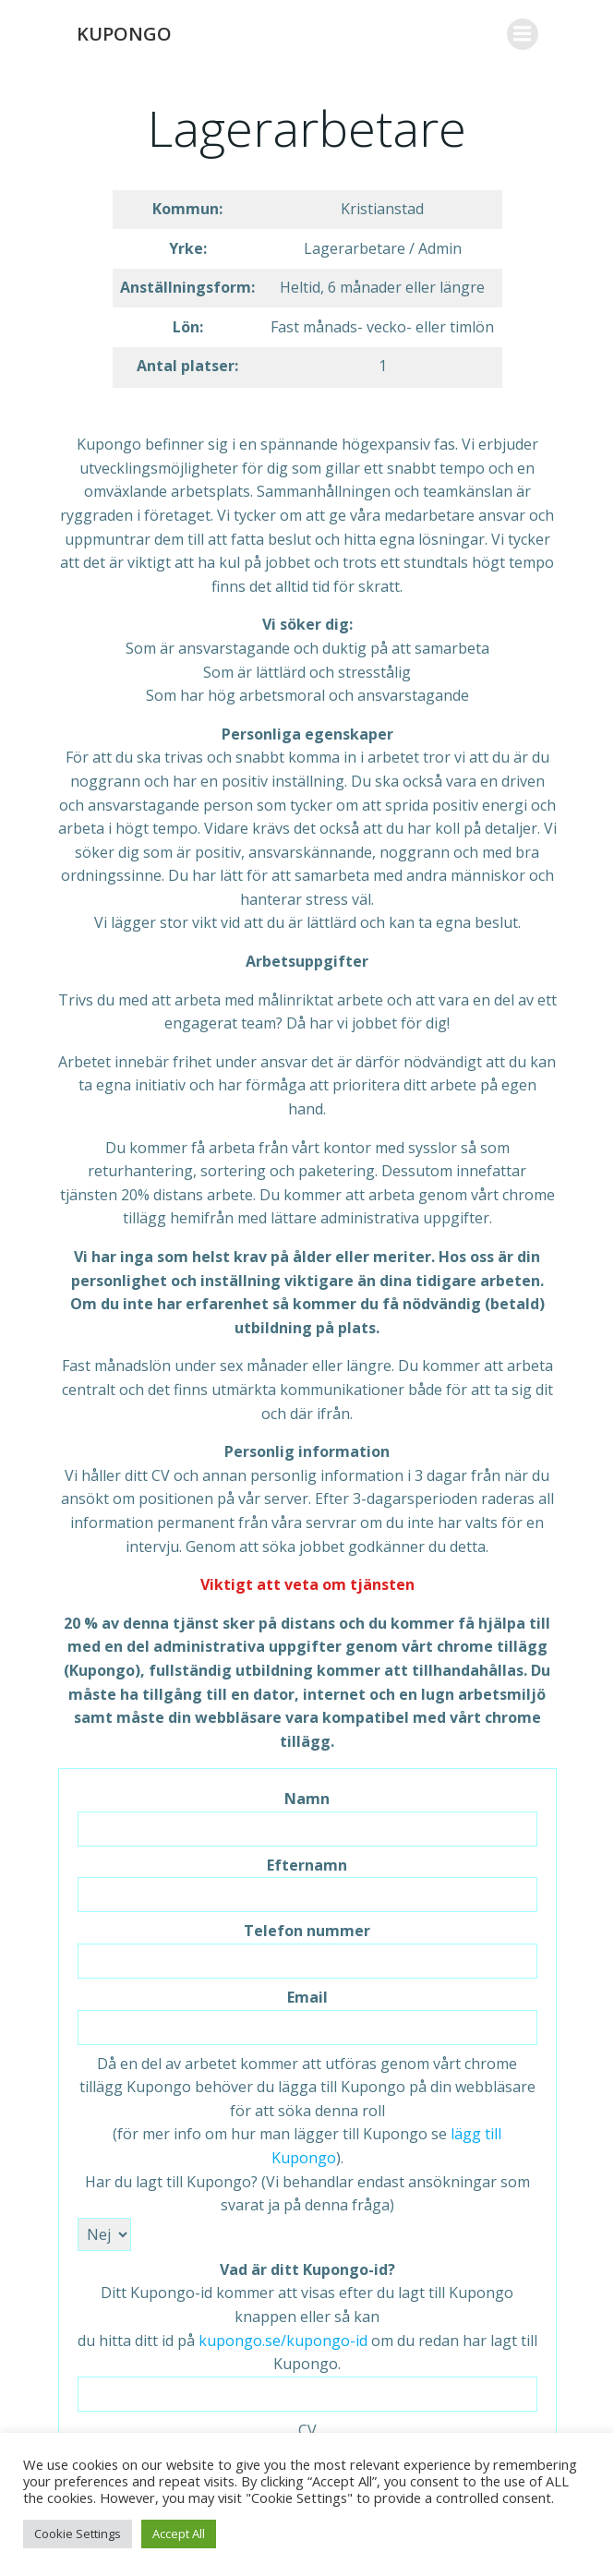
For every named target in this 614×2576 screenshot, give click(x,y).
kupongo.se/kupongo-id (283, 2340)
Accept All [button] (178, 2533)
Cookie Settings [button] (77, 2533)
